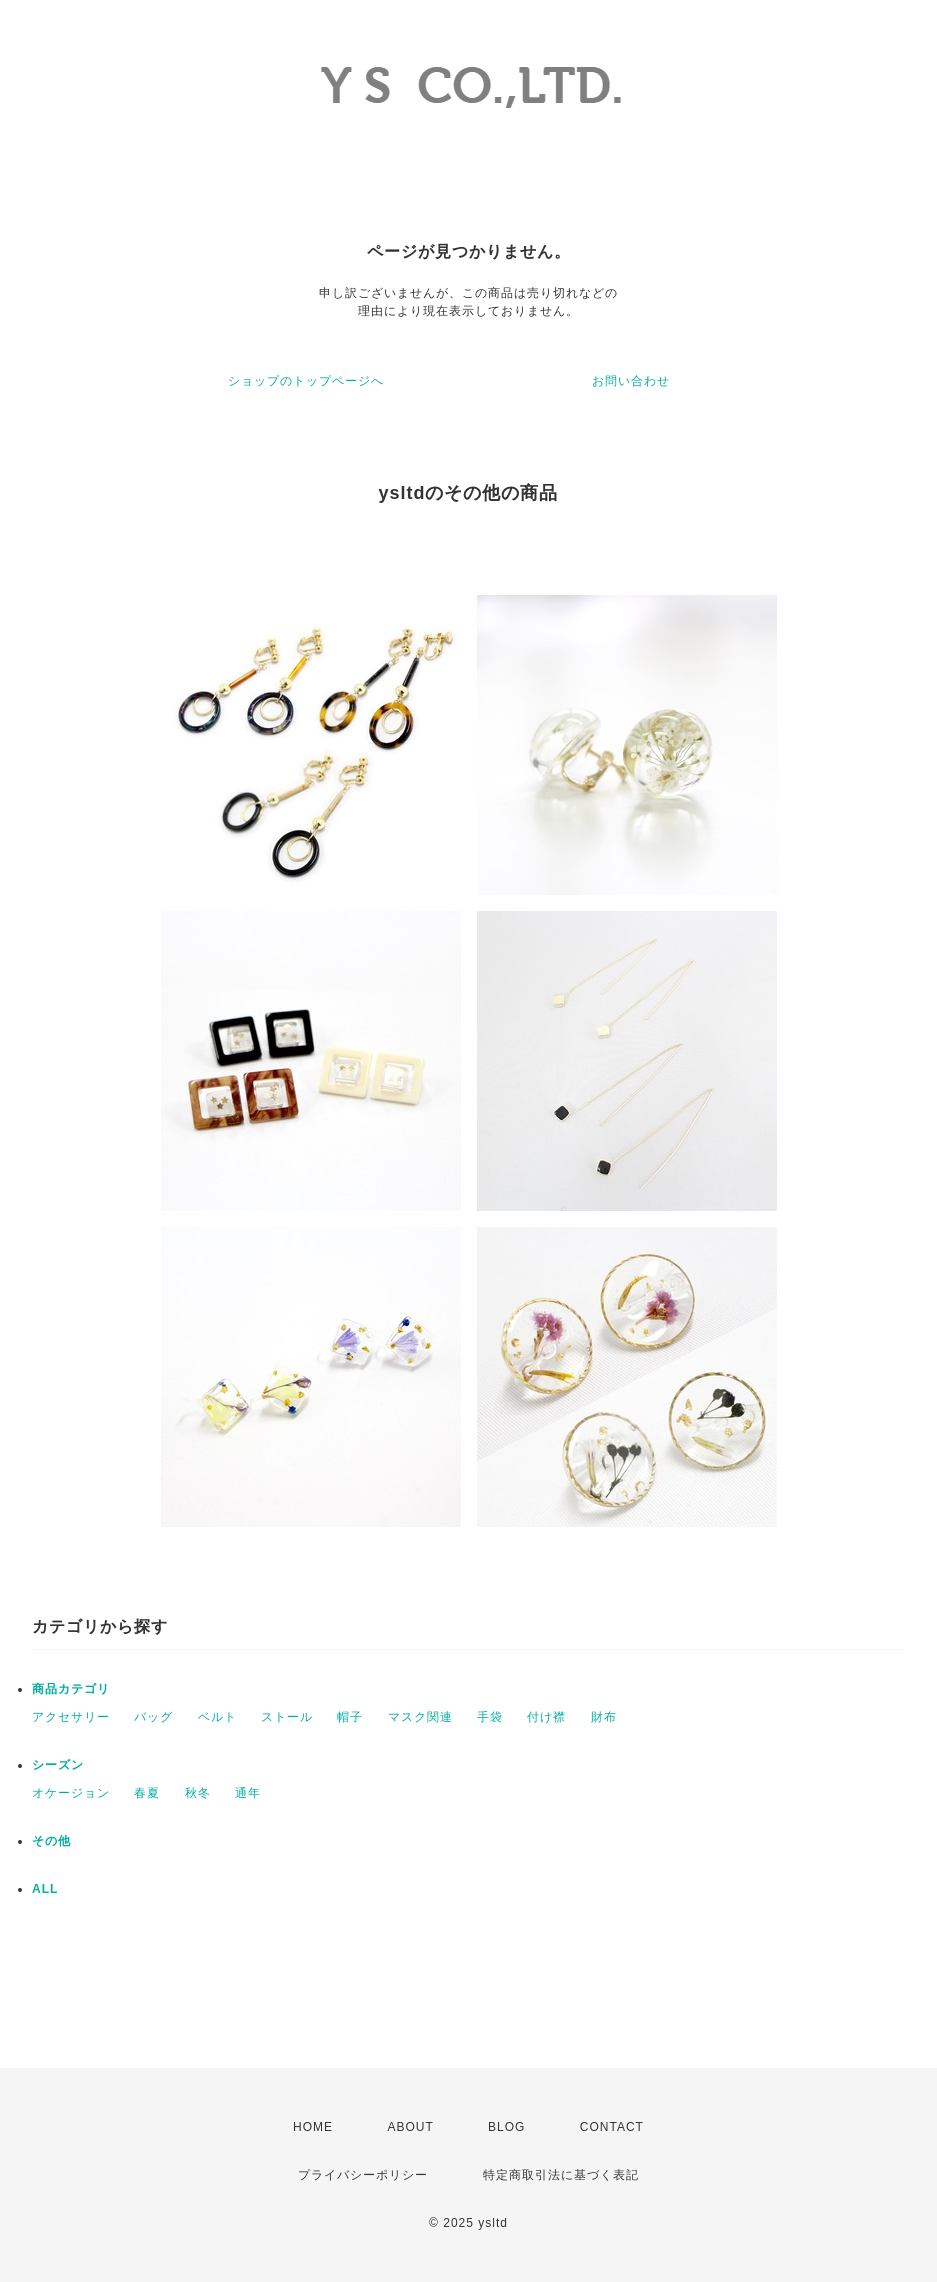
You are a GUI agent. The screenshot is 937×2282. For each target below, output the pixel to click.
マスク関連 (420, 1717)
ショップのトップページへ (306, 381)
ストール (287, 1717)
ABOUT (410, 2127)
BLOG (506, 2127)
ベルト (217, 1717)
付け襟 (546, 1717)
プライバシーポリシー (363, 2175)
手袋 (490, 1717)
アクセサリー (71, 1717)
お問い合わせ (631, 381)
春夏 (147, 1793)
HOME (313, 2127)
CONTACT (612, 2127)
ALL (45, 1889)
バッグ (153, 1717)
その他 (51, 1841)
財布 (604, 1717)
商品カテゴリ (71, 1689)
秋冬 (198, 1793)
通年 (248, 1793)
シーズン (58, 1765)
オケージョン (71, 1793)
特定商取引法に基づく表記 (561, 2175)
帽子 (350, 1717)
